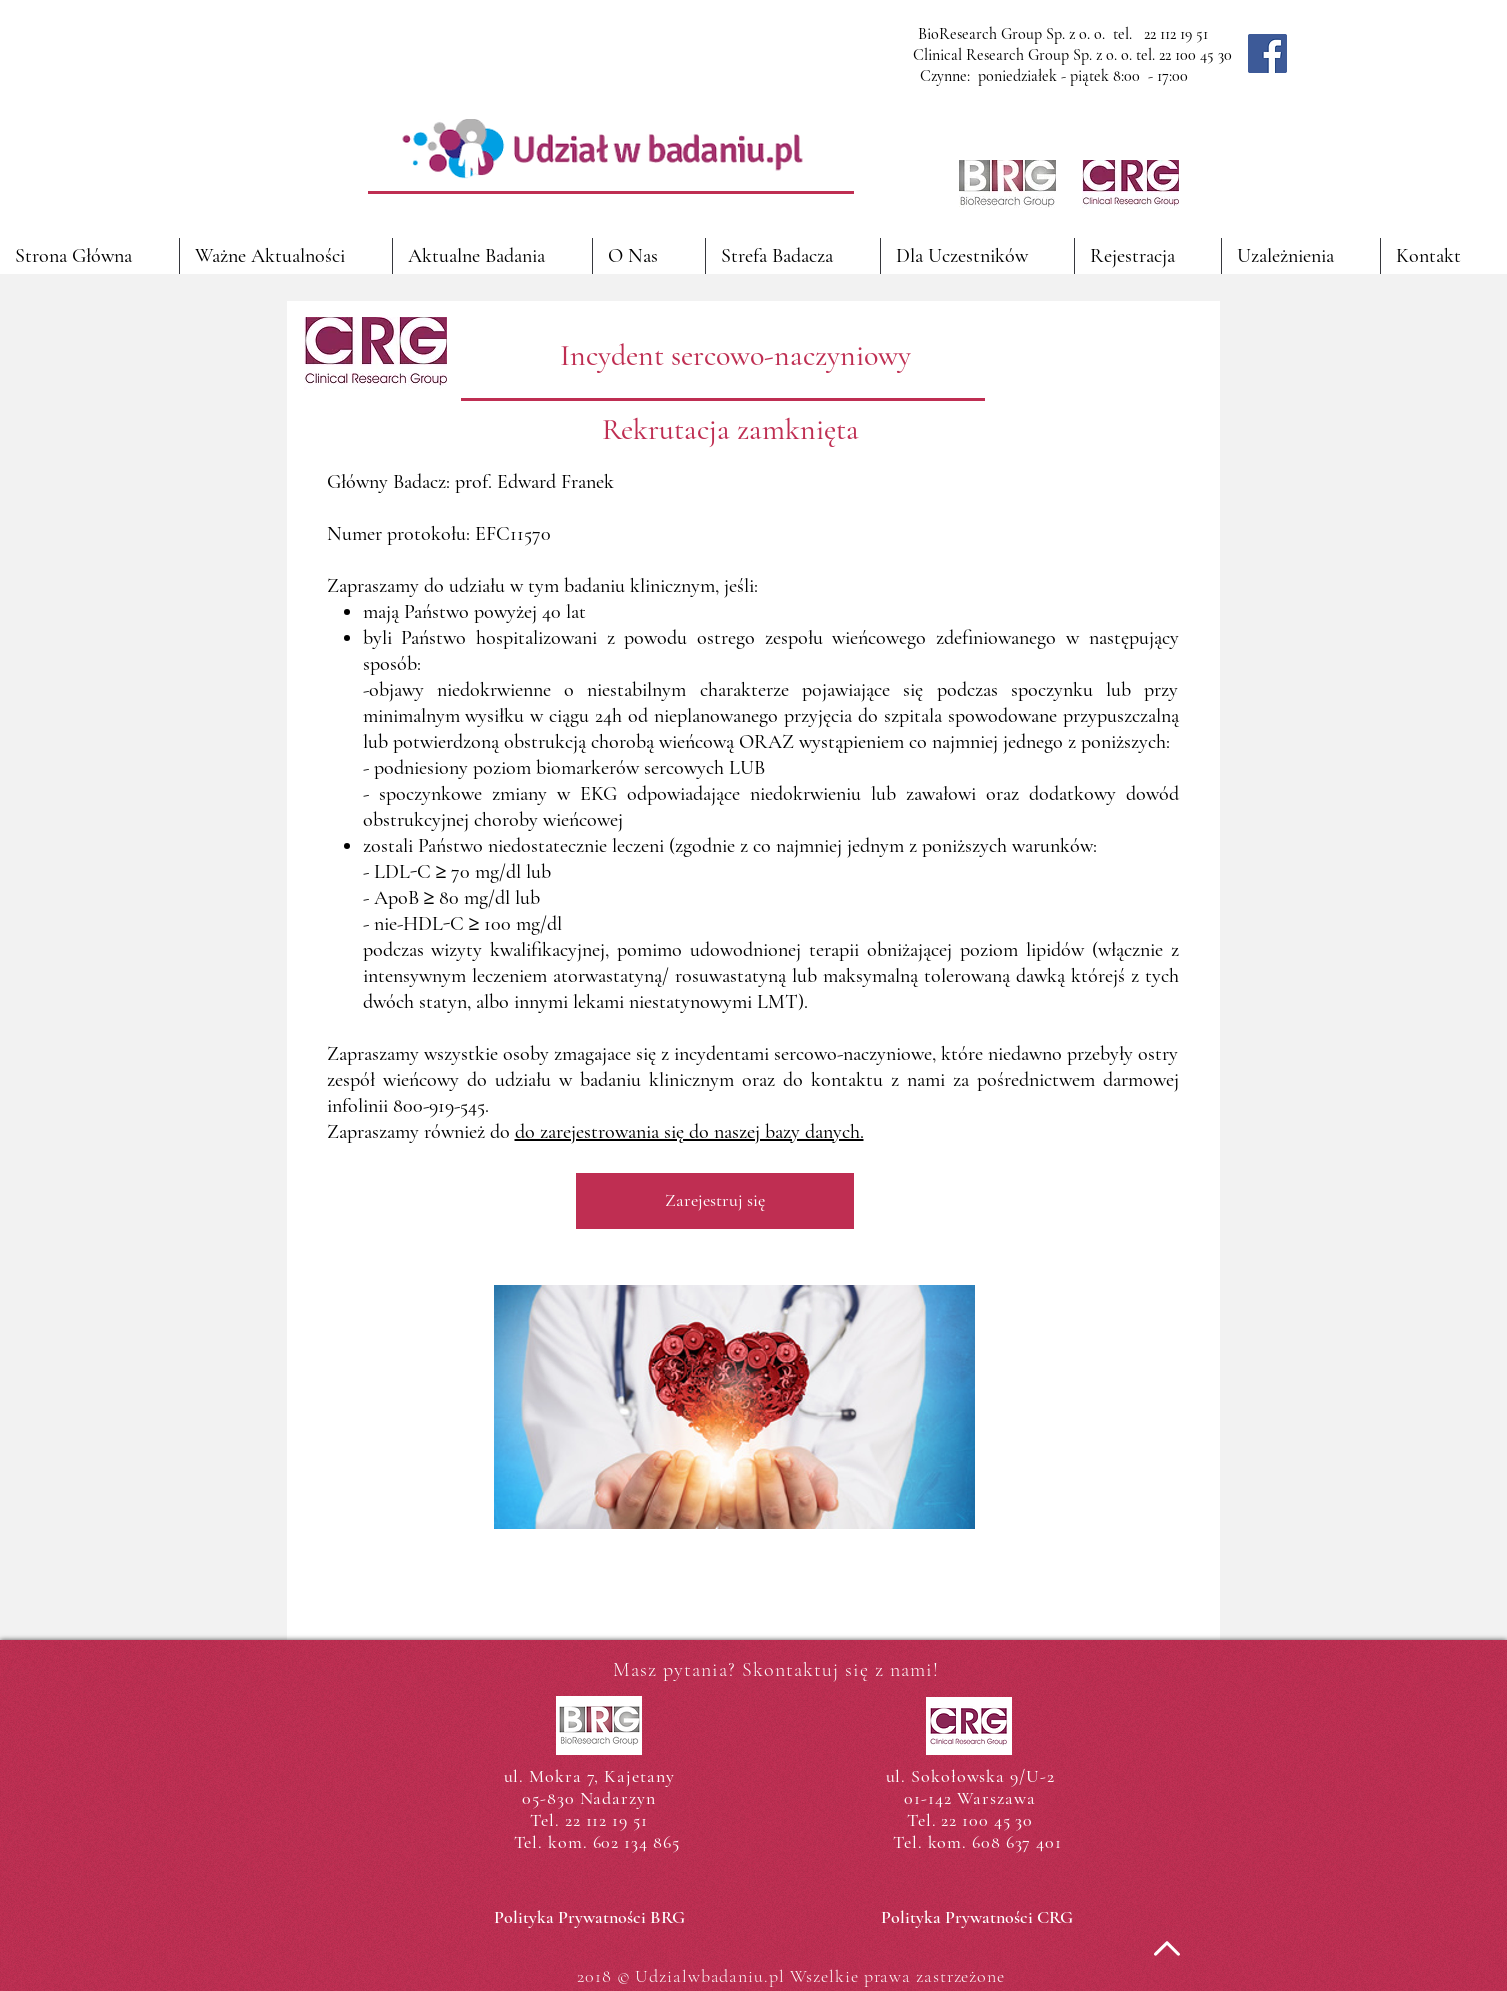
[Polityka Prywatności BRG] (589, 1918)
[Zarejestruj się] (715, 1201)
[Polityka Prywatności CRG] (977, 1918)
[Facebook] (1267, 53)
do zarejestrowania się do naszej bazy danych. (689, 1132)
